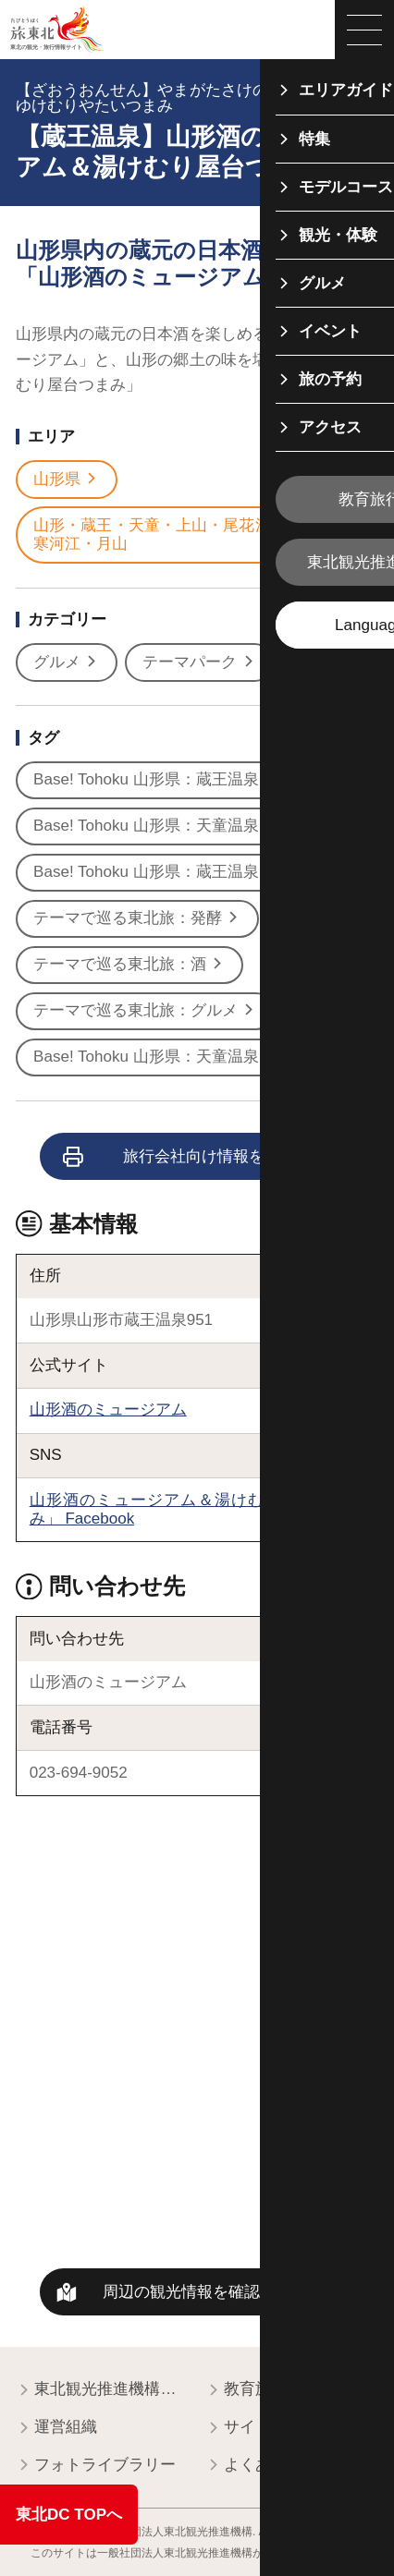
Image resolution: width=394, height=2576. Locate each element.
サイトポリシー (269, 2428)
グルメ (66, 662)
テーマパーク (198, 662)
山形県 (66, 479)
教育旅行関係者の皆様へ (291, 2390)
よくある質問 (261, 2466)
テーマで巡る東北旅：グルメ (144, 1011)
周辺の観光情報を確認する (197, 2292)
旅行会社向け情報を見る (180, 1157)
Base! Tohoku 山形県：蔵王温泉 (155, 872)
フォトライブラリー (96, 2466)
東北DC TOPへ (69, 2514)
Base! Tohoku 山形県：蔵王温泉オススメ (186, 780)
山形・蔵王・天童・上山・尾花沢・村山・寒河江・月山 (192, 534)
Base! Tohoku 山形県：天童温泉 (155, 1057)
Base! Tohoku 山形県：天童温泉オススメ (186, 826)
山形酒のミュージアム (108, 1409)
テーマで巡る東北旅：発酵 (136, 918)
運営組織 (56, 2428)
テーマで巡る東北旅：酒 (129, 964)
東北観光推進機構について (102, 2390)
